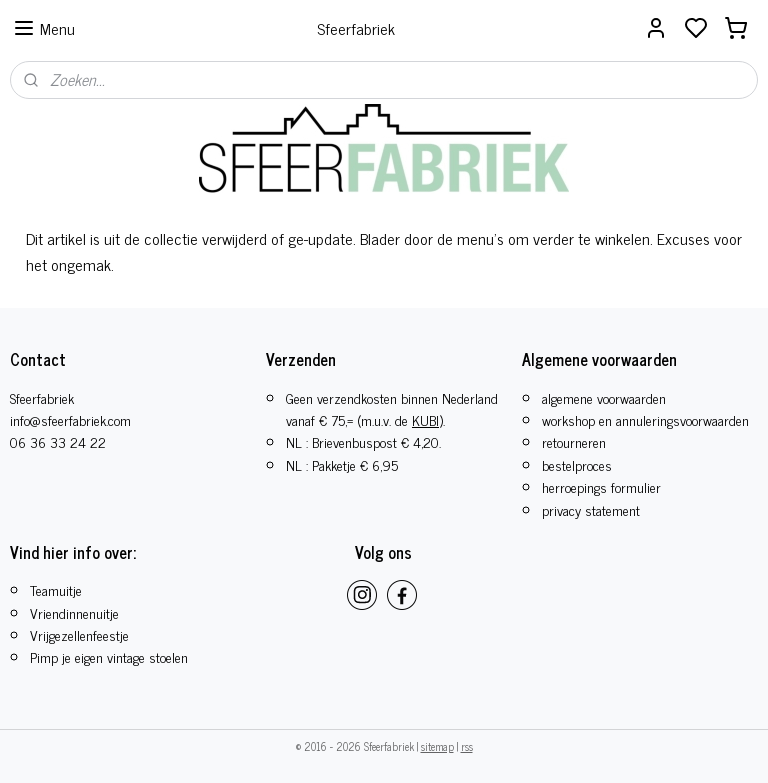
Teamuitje (56, 589)
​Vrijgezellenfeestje (79, 634)
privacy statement (591, 509)
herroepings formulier (601, 486)
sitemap (437, 746)
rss (467, 746)
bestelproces (577, 464)
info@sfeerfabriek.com (70, 419)
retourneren (574, 441)
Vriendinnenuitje (74, 612)
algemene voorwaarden (604, 397)
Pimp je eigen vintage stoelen (109, 656)
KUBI (425, 419)
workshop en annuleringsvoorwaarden (645, 419)
